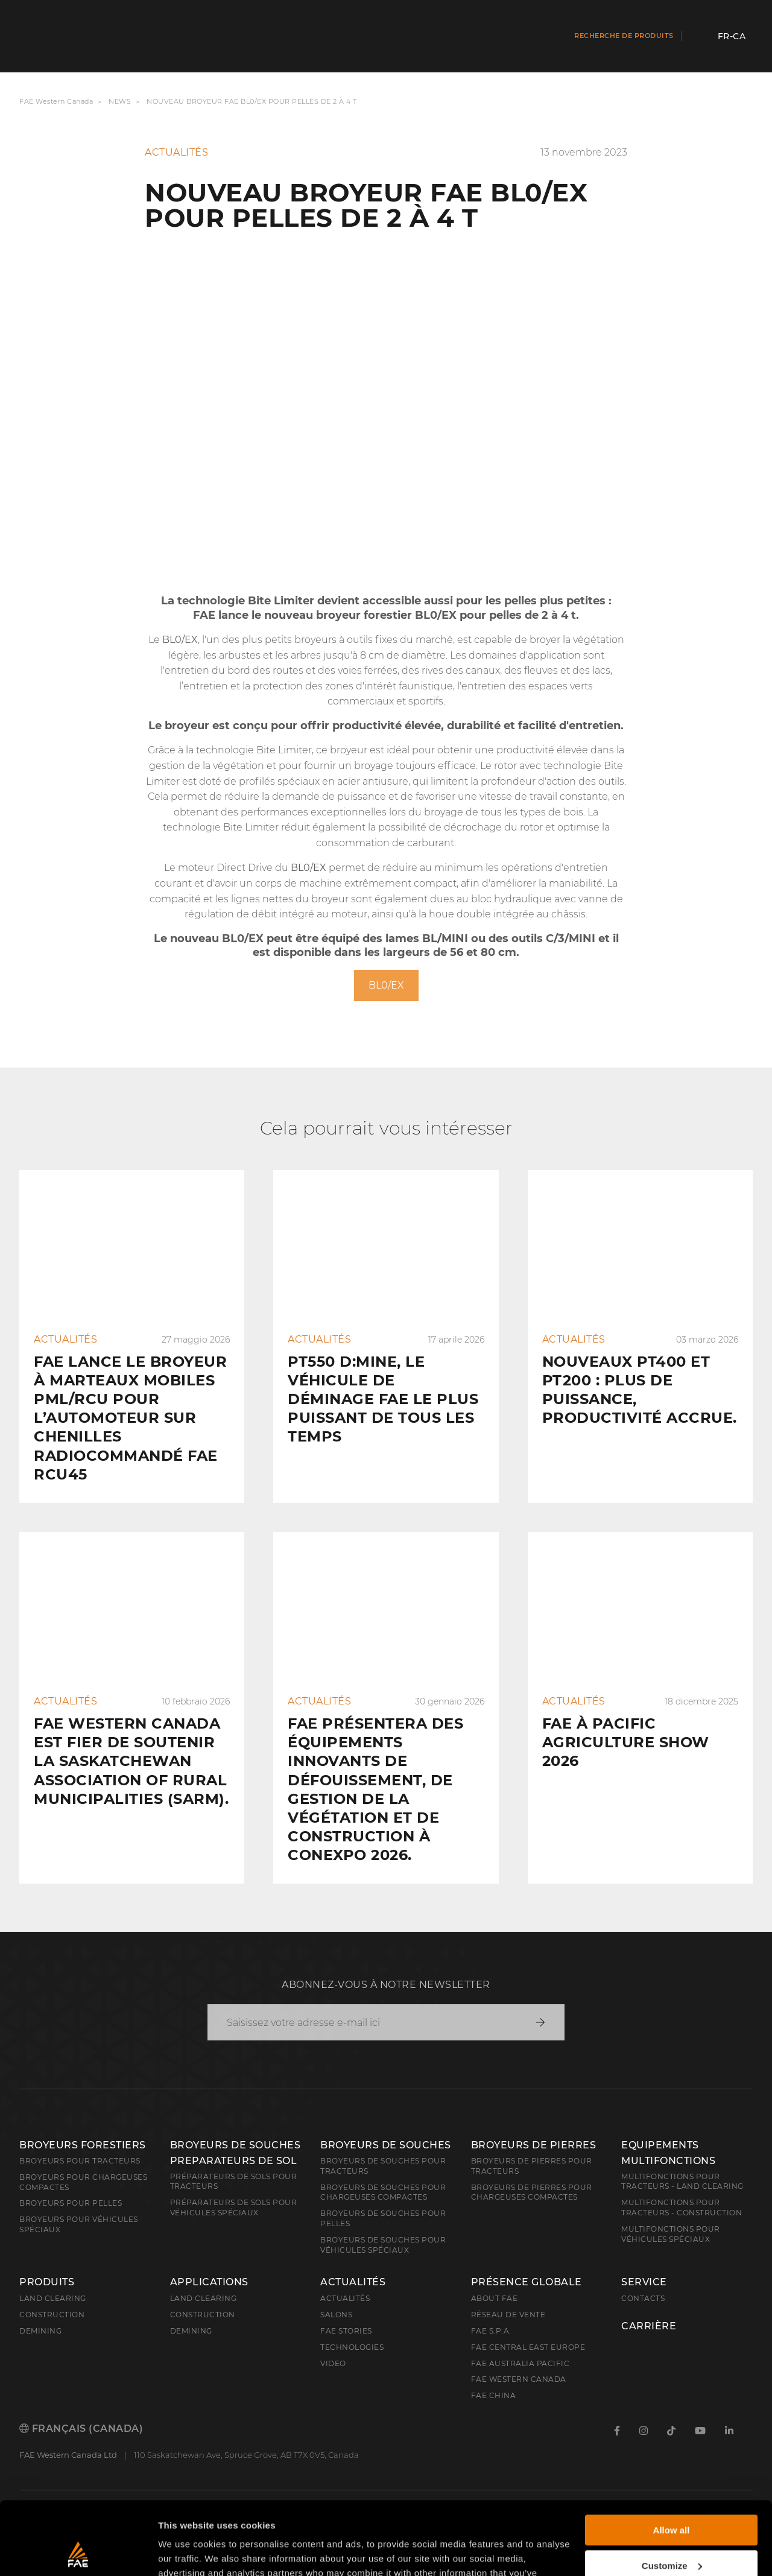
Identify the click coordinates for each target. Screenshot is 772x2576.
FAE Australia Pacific (520, 2363)
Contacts (643, 2298)
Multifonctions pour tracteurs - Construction (681, 2207)
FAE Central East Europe (528, 2347)
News (120, 102)
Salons (336, 2314)
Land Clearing (203, 2298)
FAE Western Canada (56, 102)
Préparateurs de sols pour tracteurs (233, 2181)
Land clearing (52, 2298)
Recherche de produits (624, 35)
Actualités (352, 2282)
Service (644, 2282)
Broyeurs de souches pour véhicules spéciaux (383, 2245)
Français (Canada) (81, 2428)
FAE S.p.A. (491, 2330)
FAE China (493, 2395)
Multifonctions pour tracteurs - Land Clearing (682, 2181)
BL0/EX (386, 985)
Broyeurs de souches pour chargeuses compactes (383, 2192)
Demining (40, 2330)
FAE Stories (346, 2330)
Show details (186, 2552)
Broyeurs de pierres (533, 2145)
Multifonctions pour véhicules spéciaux (670, 2234)
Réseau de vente (508, 2314)
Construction (51, 2314)
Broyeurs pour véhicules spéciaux (78, 2224)
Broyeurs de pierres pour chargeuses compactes (531, 2192)
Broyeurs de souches (385, 2145)
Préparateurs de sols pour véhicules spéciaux (233, 2207)
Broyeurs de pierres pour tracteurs (531, 2166)
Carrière (648, 2326)
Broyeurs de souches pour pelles (383, 2218)
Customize (672, 2497)
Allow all (671, 2462)
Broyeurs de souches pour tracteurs (383, 2166)
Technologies (352, 2347)
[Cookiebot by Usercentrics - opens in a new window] (78, 2552)
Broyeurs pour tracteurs (80, 2160)
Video (333, 2363)
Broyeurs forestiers (82, 2145)
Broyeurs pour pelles (70, 2202)
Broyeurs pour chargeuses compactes (83, 2182)
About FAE (494, 2298)
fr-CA (732, 36)
